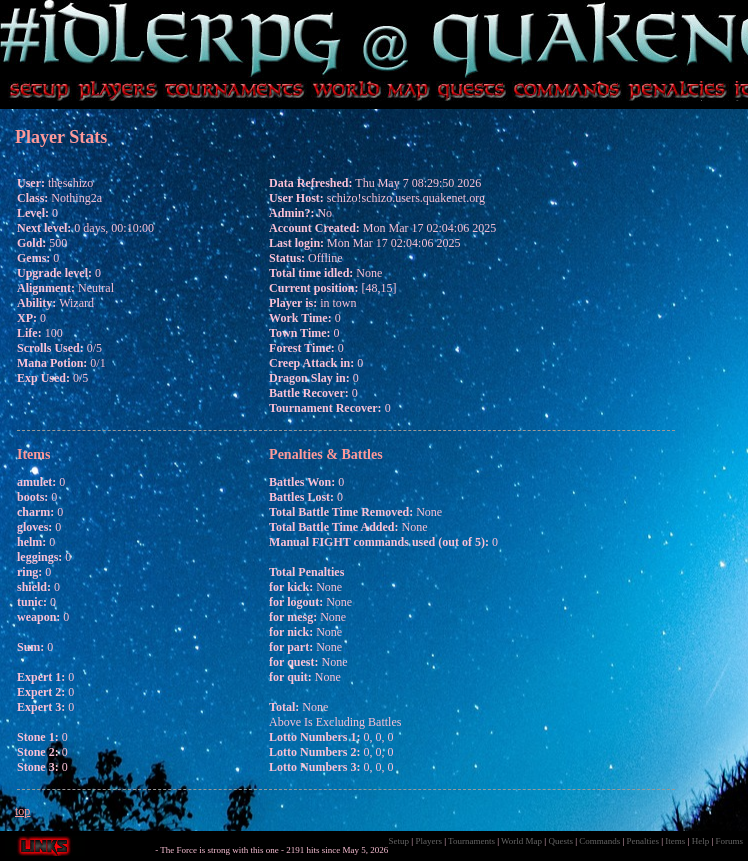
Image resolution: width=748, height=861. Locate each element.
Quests (560, 841)
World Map (521, 841)
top (22, 811)
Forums (729, 841)
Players (428, 841)
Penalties (643, 841)
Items (675, 841)
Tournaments (471, 841)
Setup (399, 841)
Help (701, 841)
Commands (599, 841)
